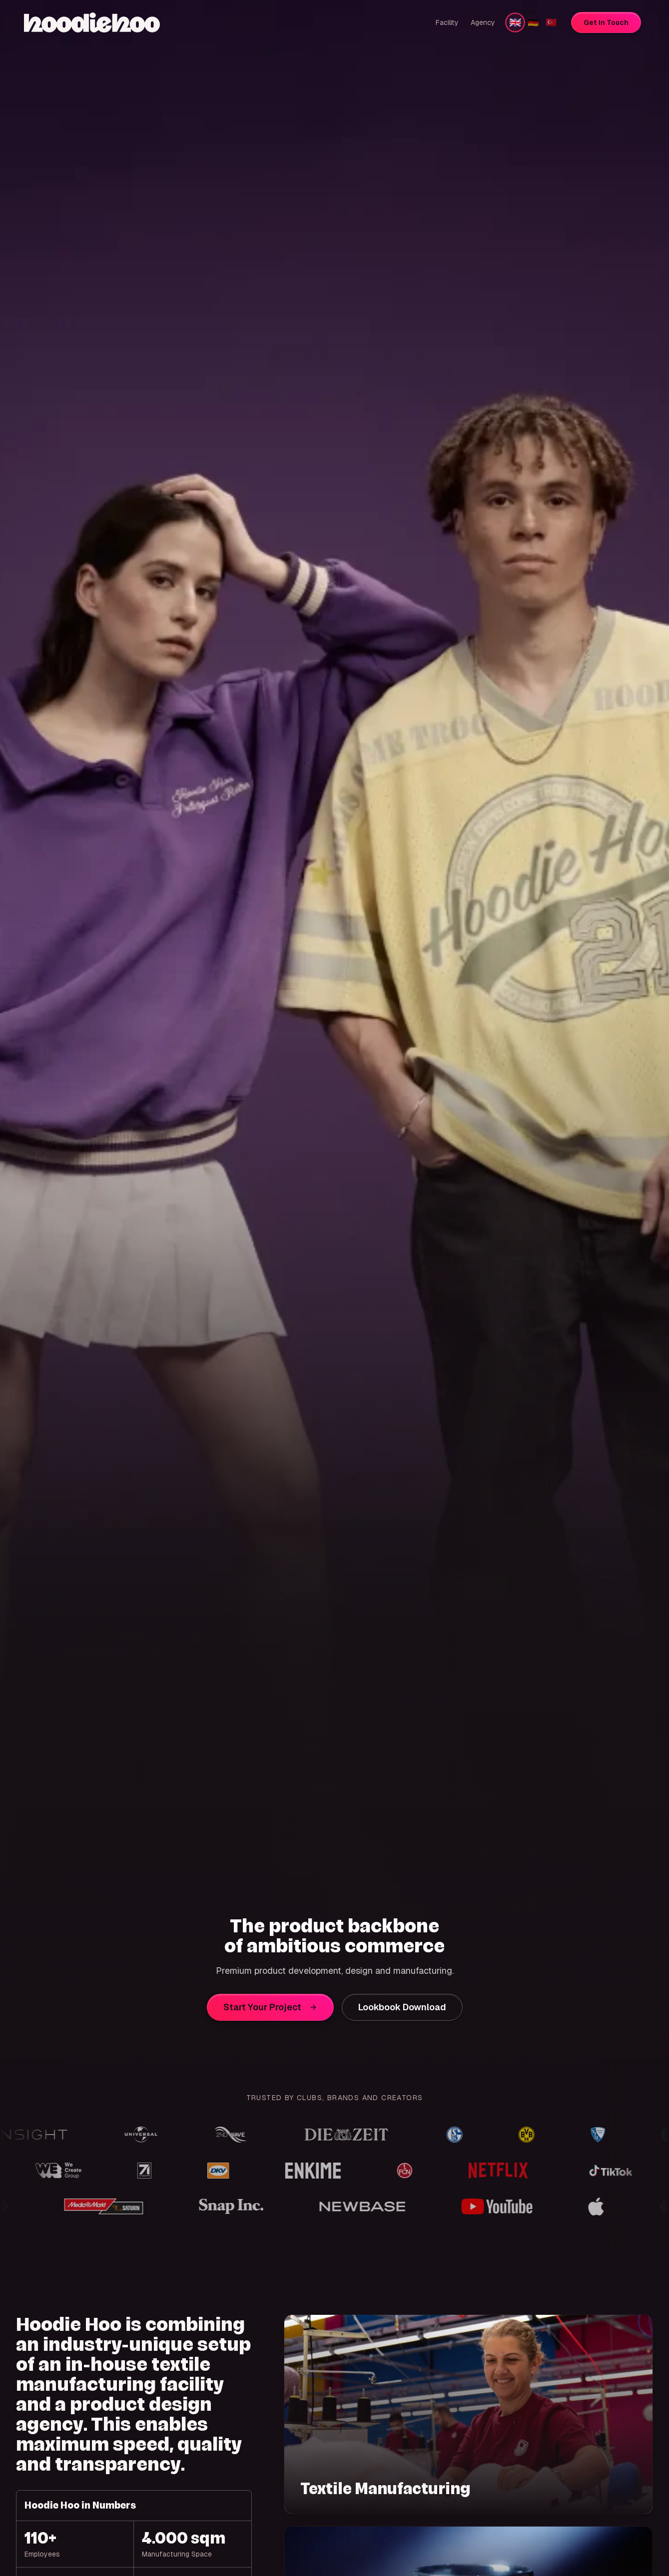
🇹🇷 (551, 22)
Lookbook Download (402, 2007)
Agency (483, 22)
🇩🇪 (533, 22)
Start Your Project (270, 2007)
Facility (447, 22)
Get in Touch (606, 22)
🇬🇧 (515, 22)
